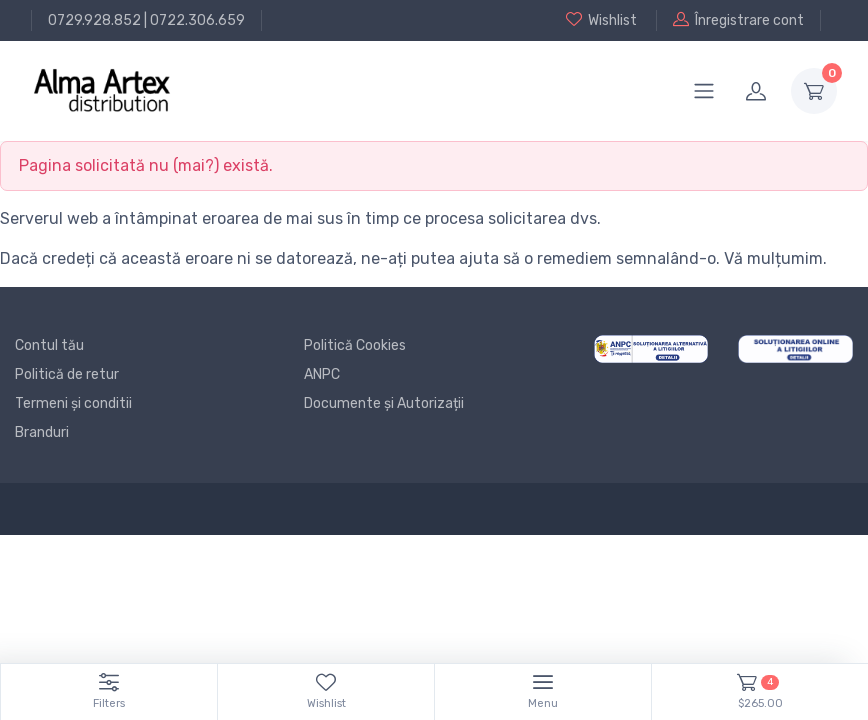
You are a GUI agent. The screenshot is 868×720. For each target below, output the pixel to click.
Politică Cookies (355, 345)
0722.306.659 (197, 20)
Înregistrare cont (738, 20)
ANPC (322, 374)
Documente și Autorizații (384, 403)
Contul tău (49, 345)
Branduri (42, 432)
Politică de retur (67, 374)
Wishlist (601, 20)
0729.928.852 (94, 20)
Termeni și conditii (73, 403)
